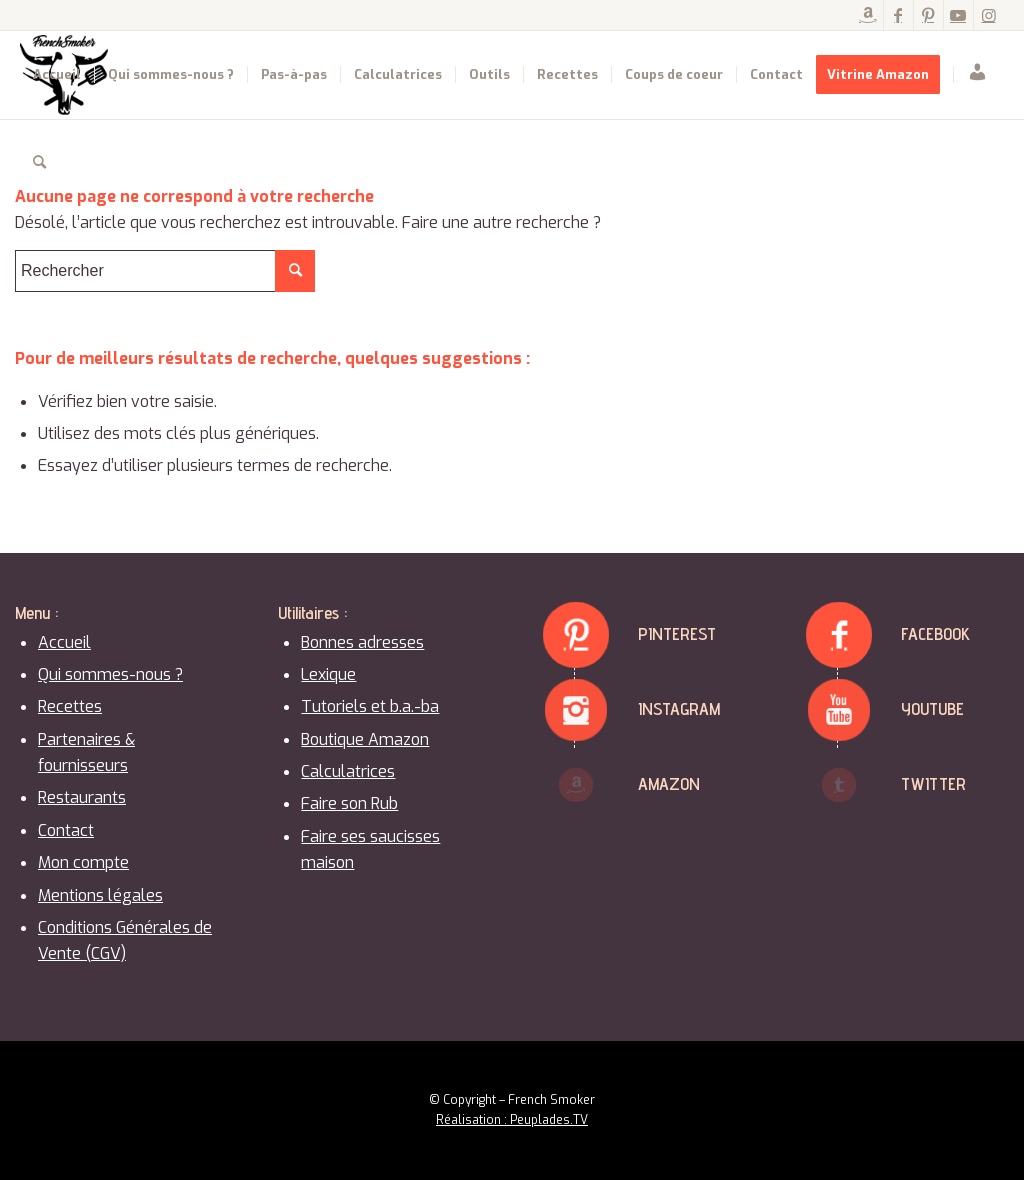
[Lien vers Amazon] (868, 15)
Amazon (669, 783)
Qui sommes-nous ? (110, 674)
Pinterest (677, 633)
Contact (66, 830)
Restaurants (82, 797)
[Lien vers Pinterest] (928, 15)
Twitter (933, 783)
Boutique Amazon (365, 739)
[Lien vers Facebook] (898, 15)
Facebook (935, 633)
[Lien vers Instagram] (989, 15)
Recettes (70, 706)
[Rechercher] (39, 163)
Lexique (328, 674)
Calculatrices (348, 771)
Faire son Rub (349, 803)
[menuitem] (57, 75)
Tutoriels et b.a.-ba (370, 706)
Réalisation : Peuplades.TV (512, 1120)
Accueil (64, 642)
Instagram (679, 708)
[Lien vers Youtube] (958, 15)
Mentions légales (100, 895)
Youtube (932, 708)
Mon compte (83, 862)
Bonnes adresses (362, 642)
